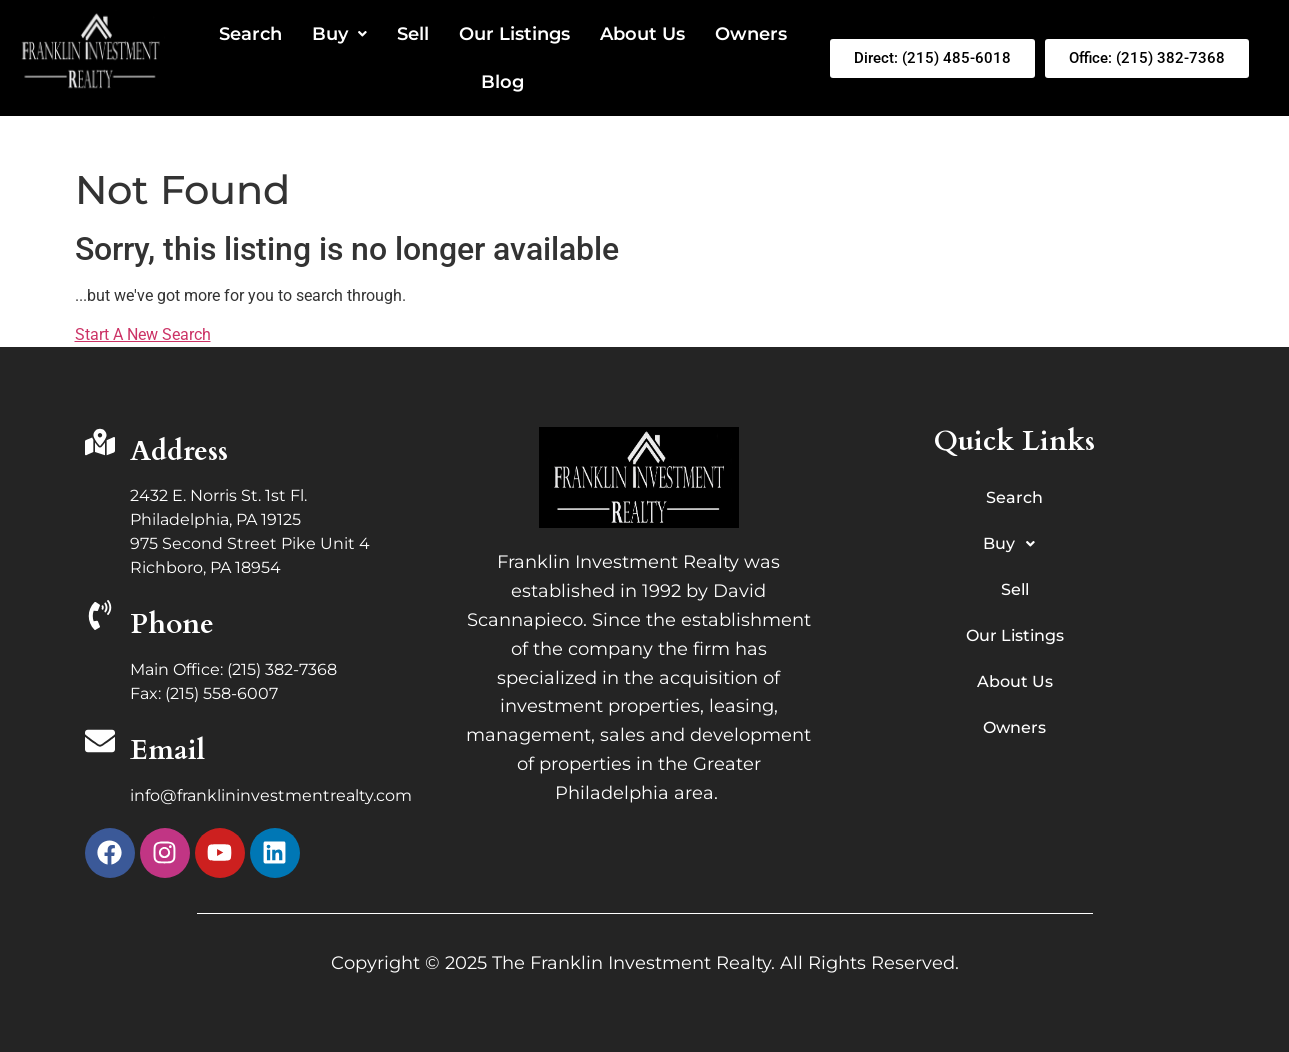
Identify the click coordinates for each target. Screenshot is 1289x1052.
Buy (339, 34)
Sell (413, 34)
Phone (172, 624)
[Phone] (100, 617)
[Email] (100, 743)
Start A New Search (143, 334)
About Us (642, 34)
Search (250, 34)
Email (167, 750)
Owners (751, 34)
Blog (502, 82)
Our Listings (514, 34)
